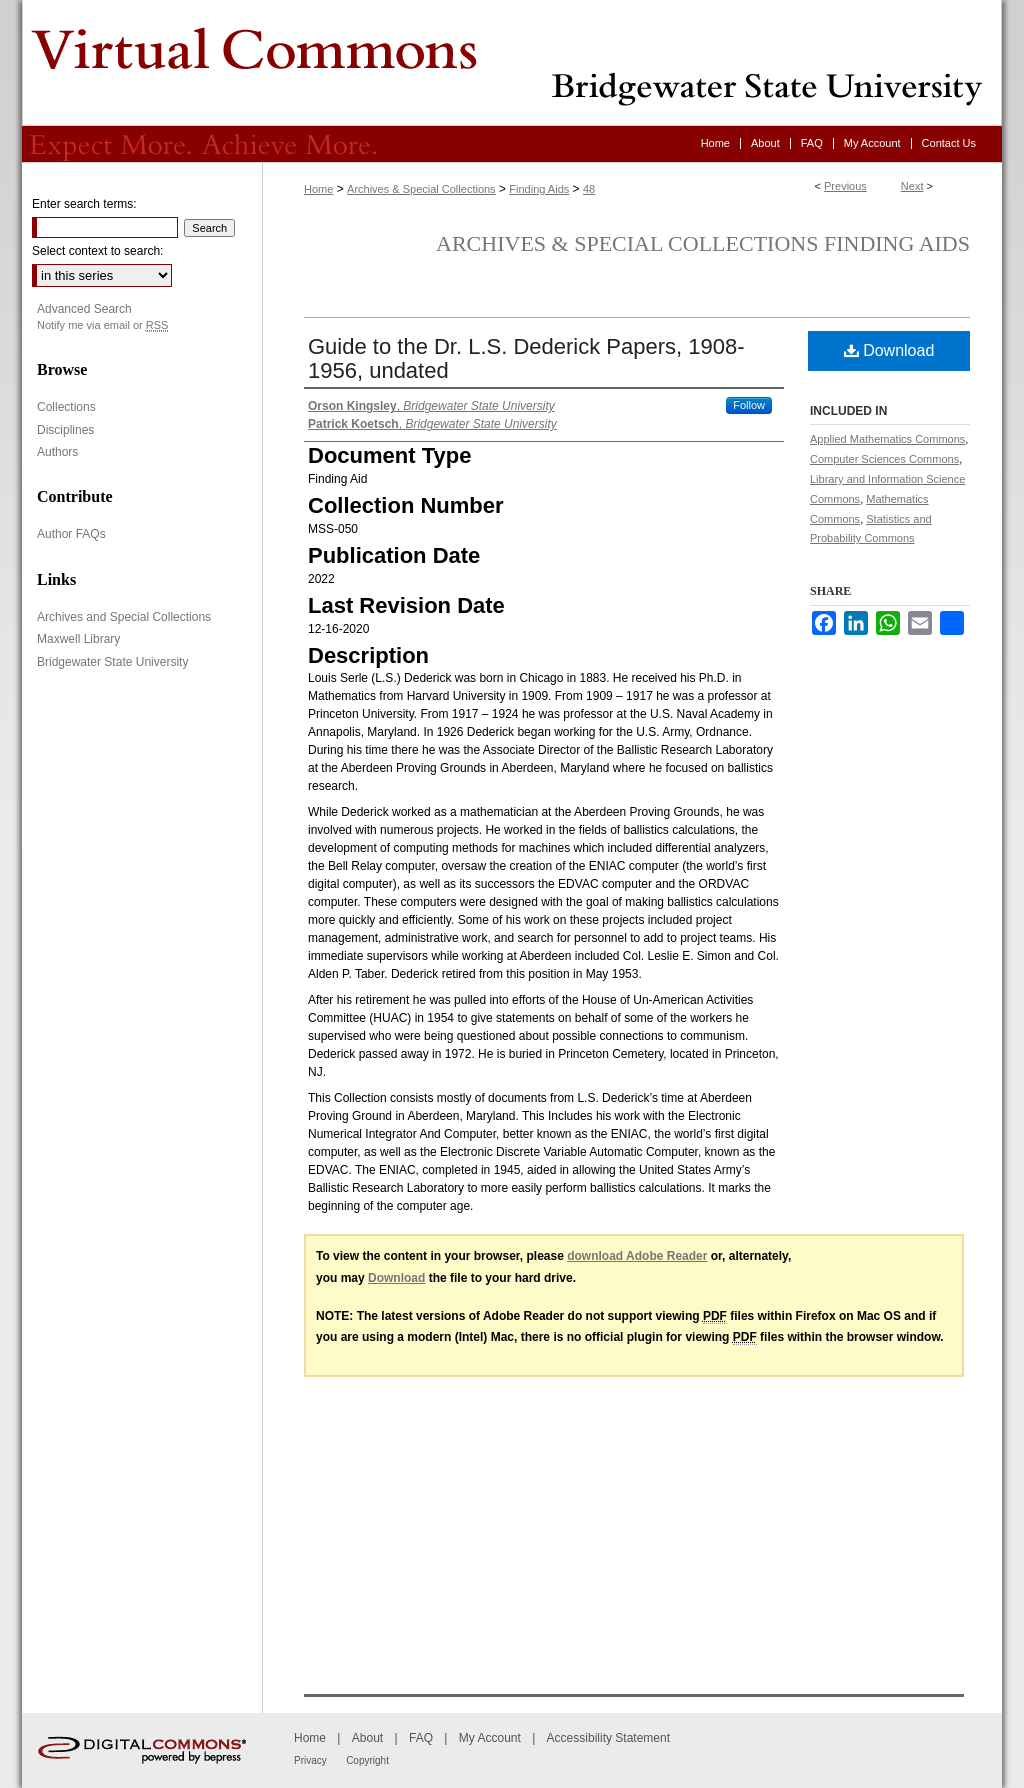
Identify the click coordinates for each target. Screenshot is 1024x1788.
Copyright (367, 1760)
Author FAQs (71, 534)
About (367, 1738)
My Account (490, 1738)
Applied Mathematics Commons (887, 439)
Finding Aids (539, 189)
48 (589, 189)
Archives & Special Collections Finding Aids (703, 243)
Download (889, 350)
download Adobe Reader (637, 1256)
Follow (749, 405)
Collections (66, 407)
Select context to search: (97, 251)
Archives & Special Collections (421, 189)
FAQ (421, 1738)
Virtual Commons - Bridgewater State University (512, 63)
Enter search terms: (84, 204)
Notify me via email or (102, 325)
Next (912, 186)
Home (318, 189)
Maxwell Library (78, 639)
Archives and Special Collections (124, 617)
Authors (57, 452)
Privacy (310, 1760)
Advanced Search (84, 309)
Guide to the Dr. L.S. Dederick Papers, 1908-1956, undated (526, 358)
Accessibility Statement (608, 1738)
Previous (845, 186)
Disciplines (65, 430)
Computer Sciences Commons (884, 459)
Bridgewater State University (112, 662)
